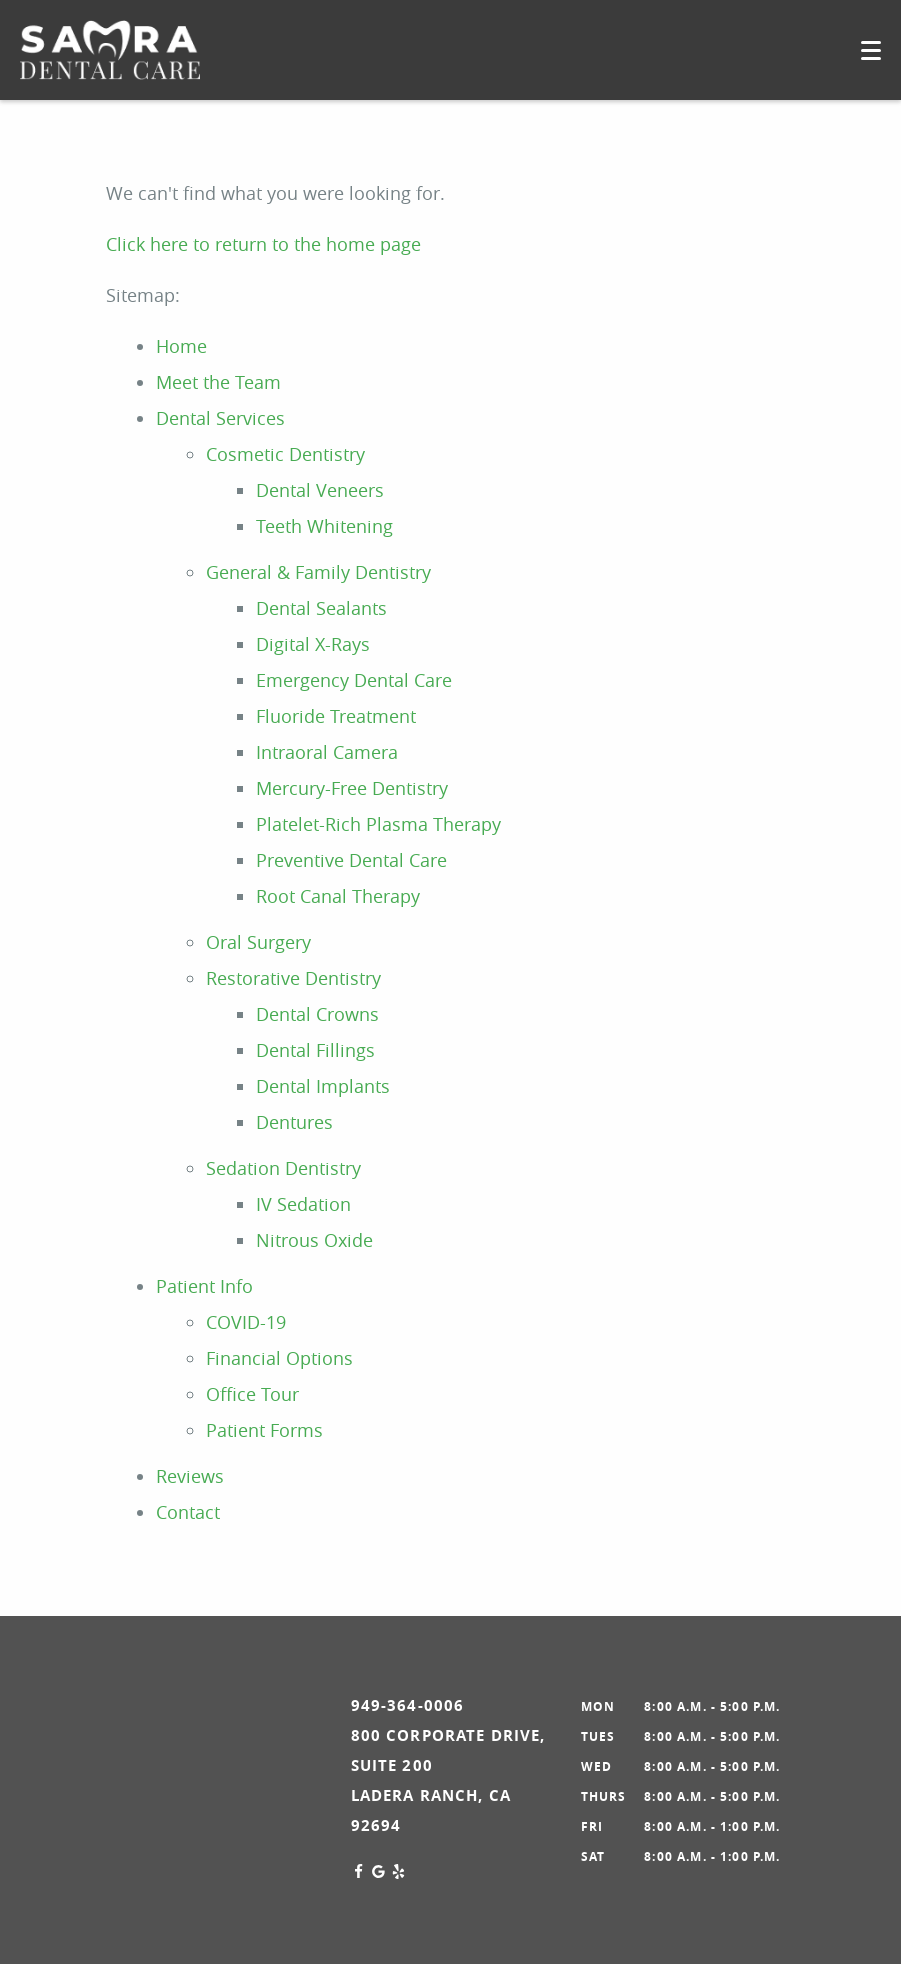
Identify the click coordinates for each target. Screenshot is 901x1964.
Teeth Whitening (324, 526)
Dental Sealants (321, 608)
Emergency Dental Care (354, 680)
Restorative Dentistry (293, 978)
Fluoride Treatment (336, 716)
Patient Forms (264, 1430)
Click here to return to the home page (263, 244)
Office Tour (252, 1394)
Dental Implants (323, 1086)
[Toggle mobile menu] (871, 50)
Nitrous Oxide (314, 1240)
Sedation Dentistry (283, 1168)
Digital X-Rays (313, 644)
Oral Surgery (258, 942)
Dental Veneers (320, 490)
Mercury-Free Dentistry (352, 788)
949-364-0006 (408, 1705)
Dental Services (220, 418)
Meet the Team (218, 382)
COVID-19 (246, 1322)
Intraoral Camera (327, 752)
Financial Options (279, 1358)
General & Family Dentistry (318, 572)
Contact (188, 1512)
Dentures (294, 1122)
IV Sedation (303, 1204)
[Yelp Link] (398, 1872)
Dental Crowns (317, 1014)
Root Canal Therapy (338, 896)
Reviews (190, 1476)
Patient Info (204, 1286)
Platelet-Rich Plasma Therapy (378, 824)
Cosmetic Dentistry (285, 454)
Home (181, 346)
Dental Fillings (315, 1050)
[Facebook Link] (358, 1872)
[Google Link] (378, 1872)
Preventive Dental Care (351, 860)
